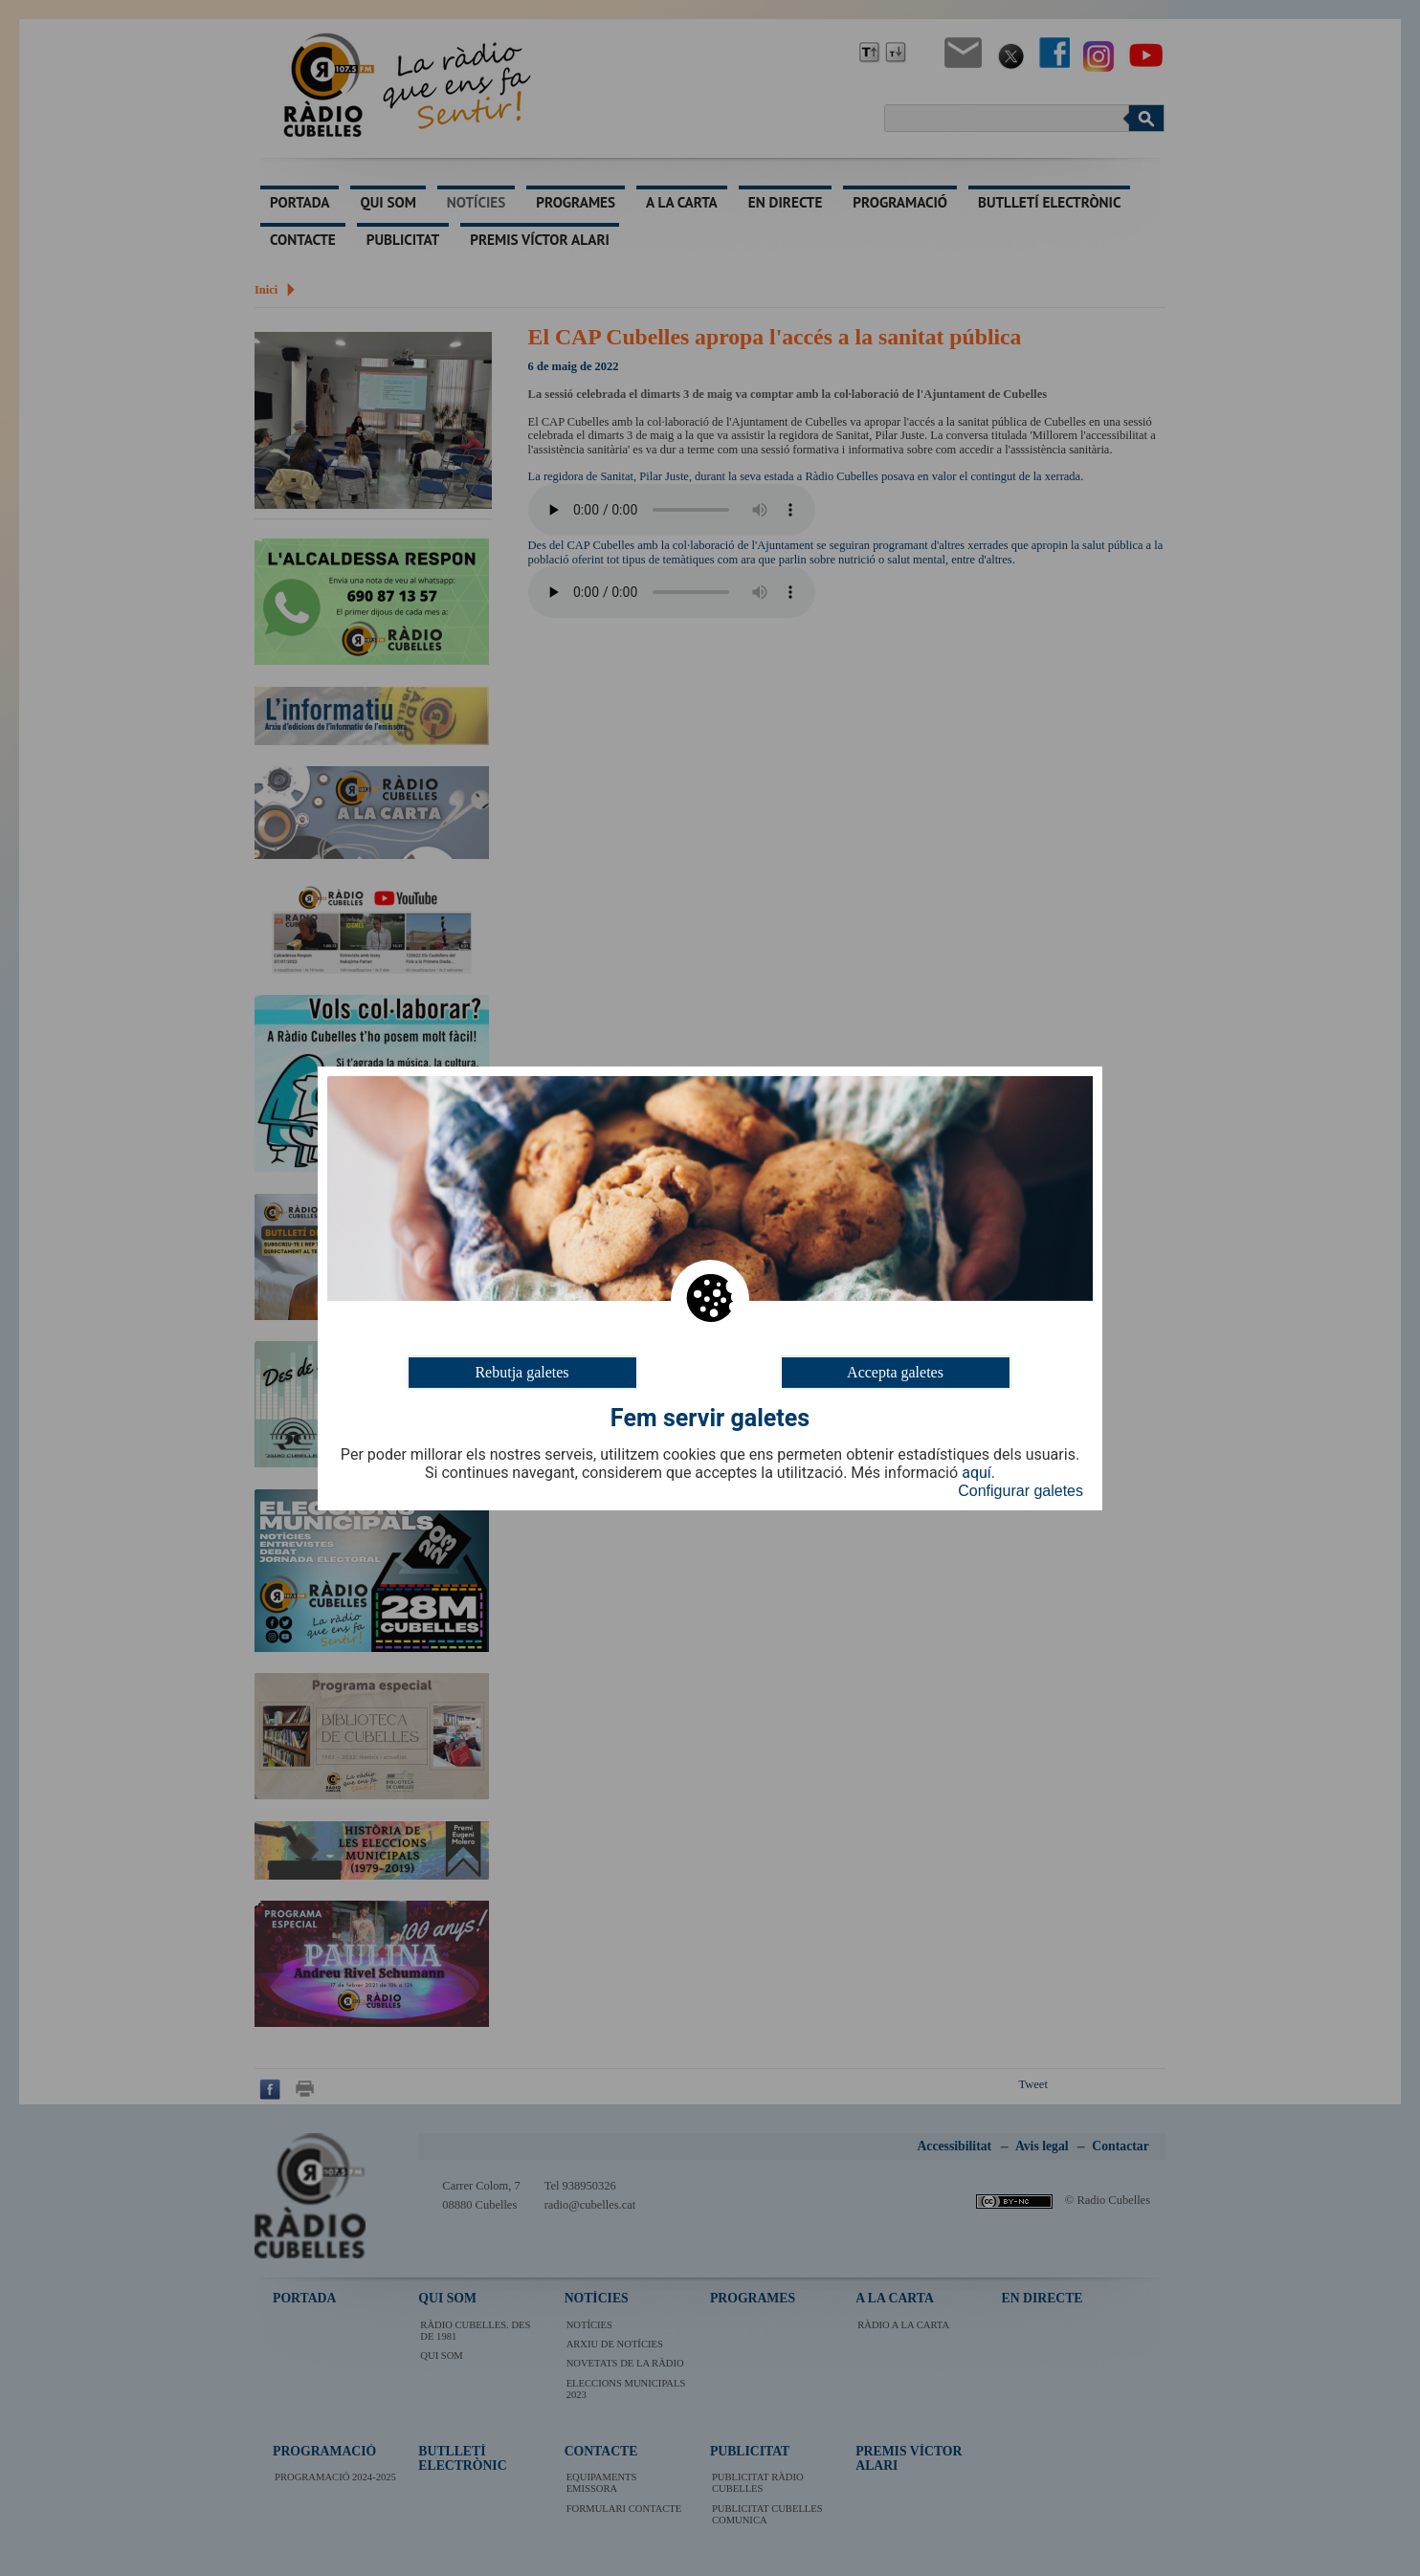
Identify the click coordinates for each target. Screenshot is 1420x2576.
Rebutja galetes (521, 1371)
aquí (976, 1473)
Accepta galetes (895, 1371)
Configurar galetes (1020, 1491)
